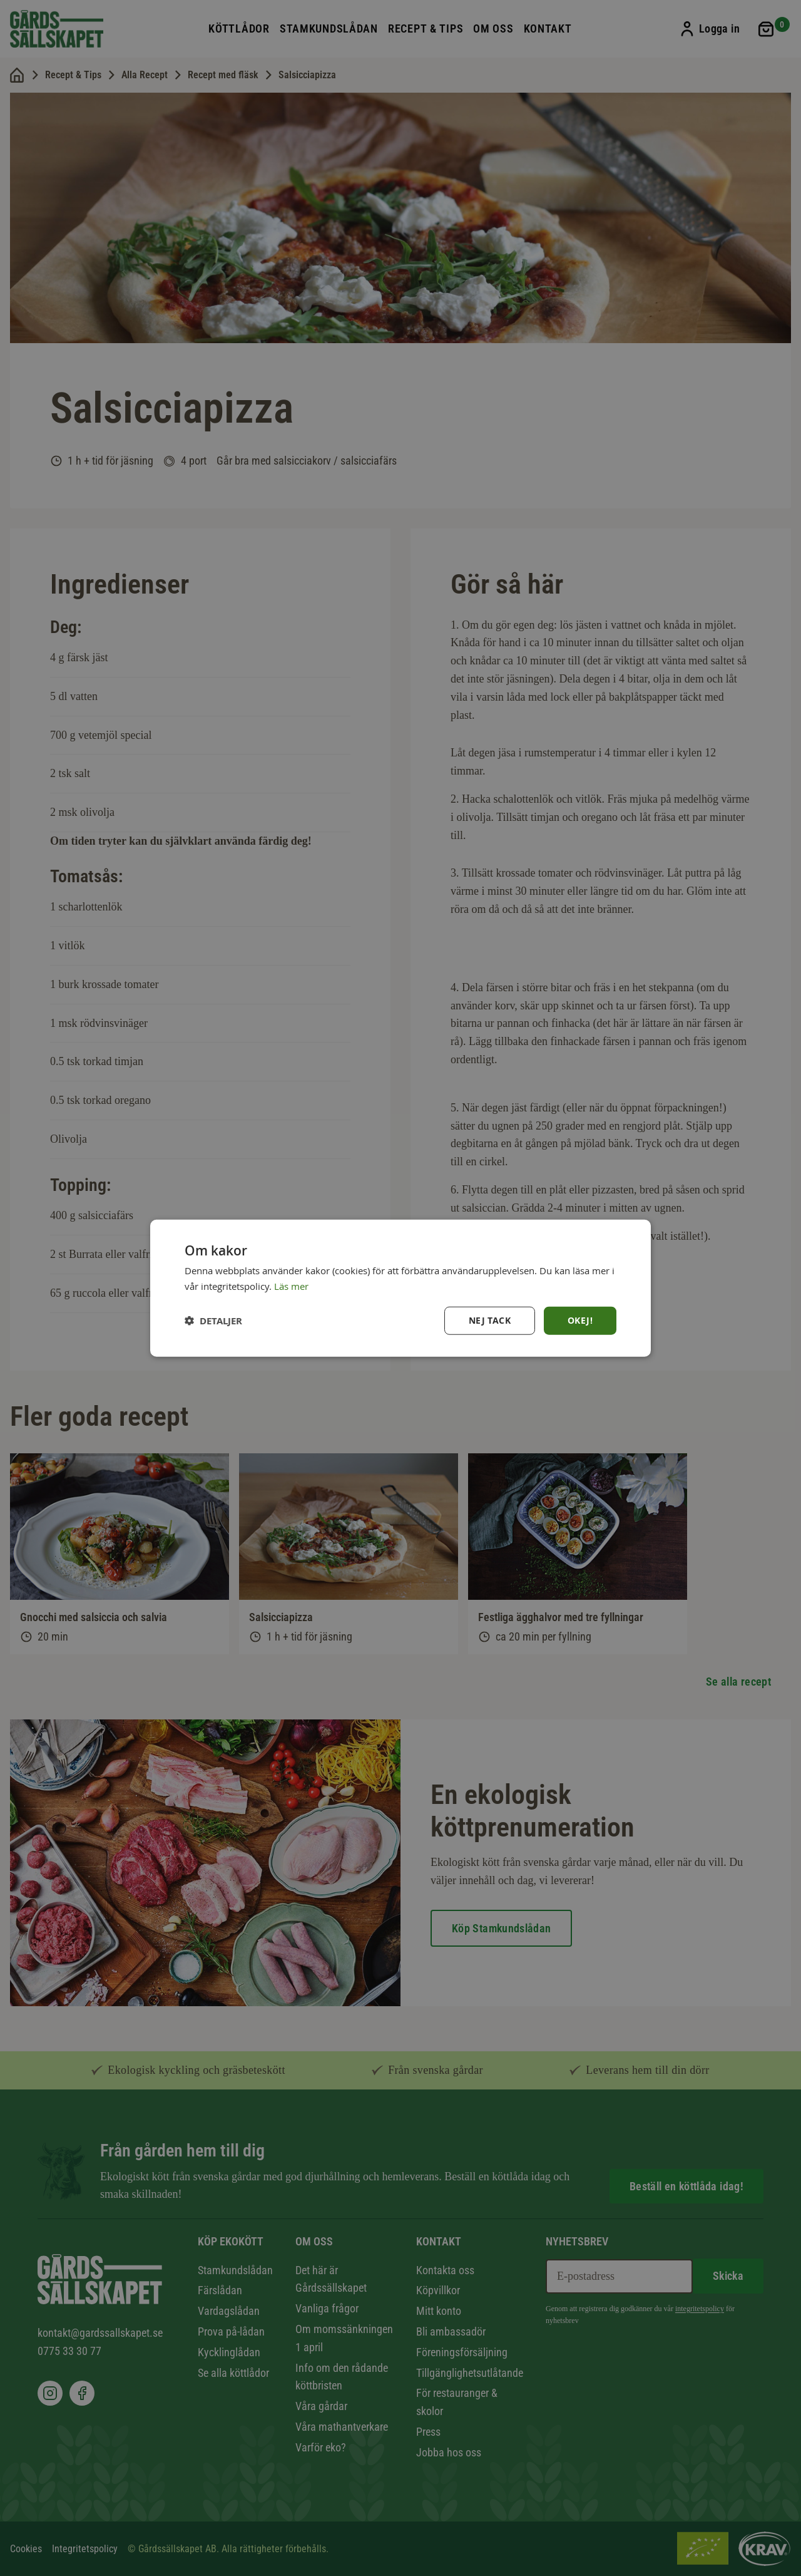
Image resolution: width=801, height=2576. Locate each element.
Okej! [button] (580, 1320)
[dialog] (400, 1288)
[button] (213, 1320)
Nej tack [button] (490, 1320)
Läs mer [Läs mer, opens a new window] (291, 1286)
